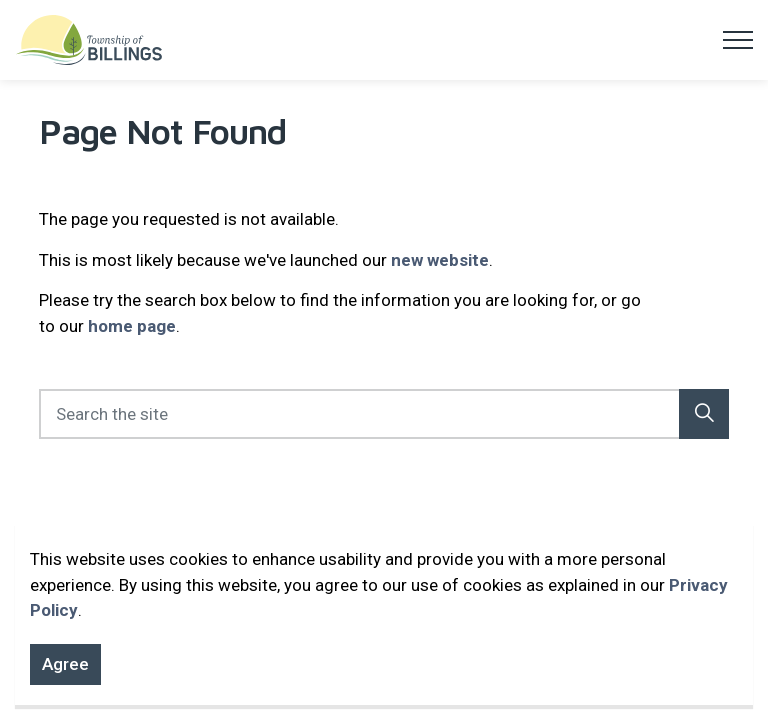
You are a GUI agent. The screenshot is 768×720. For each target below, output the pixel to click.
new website (440, 260)
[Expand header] (738, 40)
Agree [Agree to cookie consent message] (65, 675)
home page (132, 326)
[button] (704, 414)
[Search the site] (384, 414)
